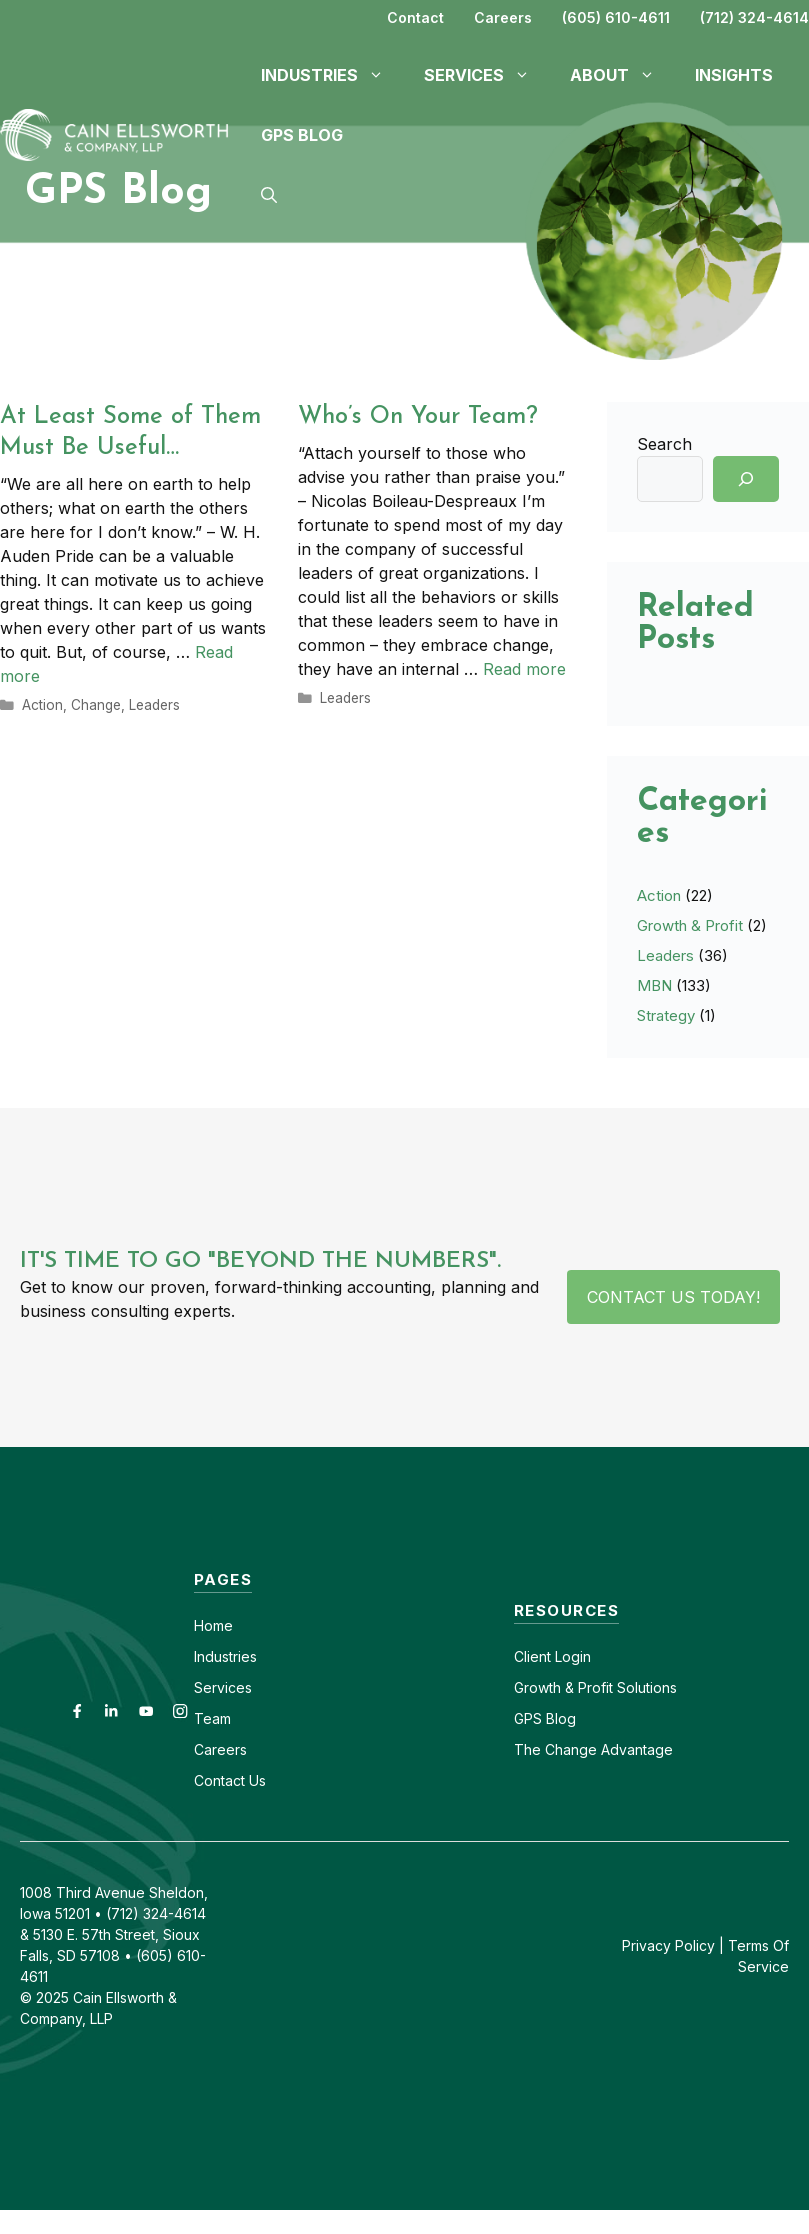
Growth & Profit (690, 925)
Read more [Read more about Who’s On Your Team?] (524, 669)
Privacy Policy (668, 1945)
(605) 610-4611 (616, 17)
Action (42, 705)
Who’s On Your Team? (418, 417)
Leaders (154, 705)
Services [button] (487, 75)
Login (571, 1656)
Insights (734, 75)
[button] (269, 195)
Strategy (666, 1015)
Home (213, 1625)
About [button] (622, 75)
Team (212, 1718)
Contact (415, 17)
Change (96, 705)
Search (664, 444)
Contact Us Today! (673, 1297)
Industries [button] (332, 75)
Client (532, 1656)
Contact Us (230, 1780)
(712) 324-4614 (754, 17)
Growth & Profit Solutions (595, 1687)
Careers (503, 17)
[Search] (746, 479)
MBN (654, 985)
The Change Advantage (593, 1749)
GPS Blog (302, 135)
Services (223, 1687)
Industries (225, 1656)
